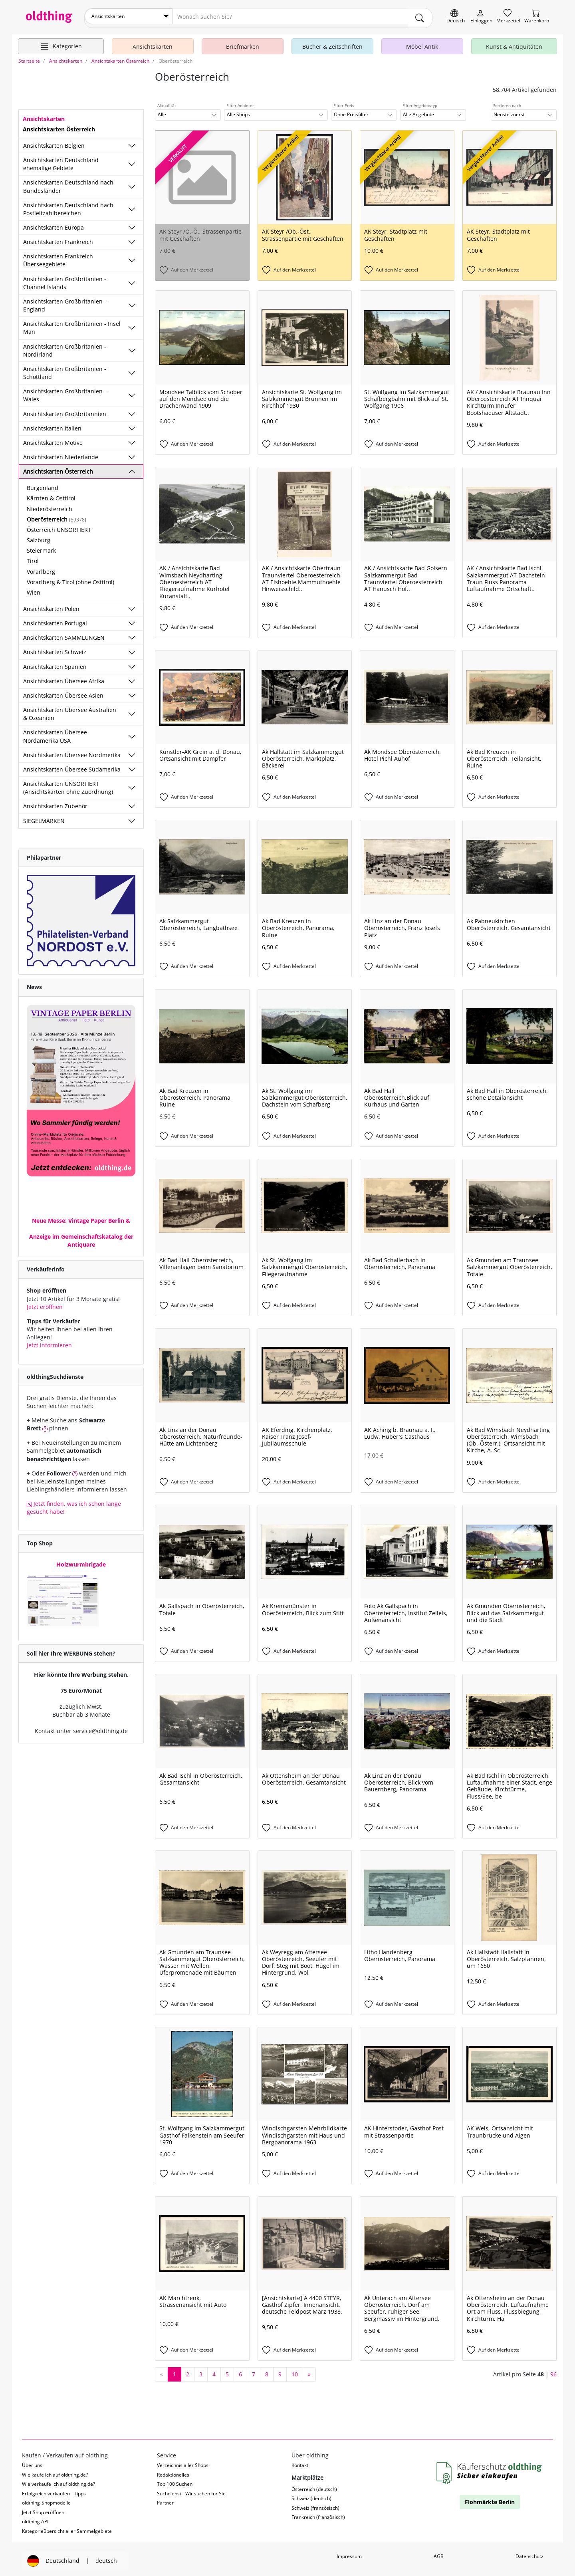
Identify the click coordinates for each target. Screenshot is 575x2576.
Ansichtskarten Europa (53, 224)
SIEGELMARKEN (44, 817)
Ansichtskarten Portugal (55, 620)
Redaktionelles (173, 2471)
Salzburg (38, 537)
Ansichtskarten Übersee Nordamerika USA (55, 733)
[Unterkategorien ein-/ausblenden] (132, 142)
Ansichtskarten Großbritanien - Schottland (64, 369)
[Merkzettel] (508, 16)
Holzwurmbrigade (81, 1561)
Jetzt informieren (49, 1342)
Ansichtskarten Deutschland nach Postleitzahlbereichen (68, 206)
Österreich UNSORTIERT (59, 526)
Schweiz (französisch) (315, 2504)
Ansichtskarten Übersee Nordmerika (72, 752)
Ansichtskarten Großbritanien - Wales (64, 392)
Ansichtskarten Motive (53, 439)
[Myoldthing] (481, 16)
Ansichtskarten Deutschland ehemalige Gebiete (61, 161)
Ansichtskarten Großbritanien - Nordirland (64, 347)
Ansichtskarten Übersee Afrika (63, 678)
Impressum (349, 2553)
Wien (33, 589)
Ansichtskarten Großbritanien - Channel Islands (64, 279)
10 (294, 2371)
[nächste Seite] (309, 2371)
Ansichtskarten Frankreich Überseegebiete (58, 257)
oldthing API (35, 2518)
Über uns (32, 2462)
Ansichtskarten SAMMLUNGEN (64, 634)
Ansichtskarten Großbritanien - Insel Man (72, 324)
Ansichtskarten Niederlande (60, 454)
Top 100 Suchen (174, 2480)
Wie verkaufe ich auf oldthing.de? (58, 2480)
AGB (439, 2553)
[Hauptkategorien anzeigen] (61, 43)
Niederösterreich (49, 505)
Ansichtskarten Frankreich (58, 238)
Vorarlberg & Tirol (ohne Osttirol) (70, 579)
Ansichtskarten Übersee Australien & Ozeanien (69, 710)
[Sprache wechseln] (455, 16)
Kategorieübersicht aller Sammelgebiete (67, 2527)
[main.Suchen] (420, 16)
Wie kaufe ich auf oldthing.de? (55, 2471)
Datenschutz (529, 2553)
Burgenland (42, 484)
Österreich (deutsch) (314, 2486)
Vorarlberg (41, 568)
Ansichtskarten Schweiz (54, 648)
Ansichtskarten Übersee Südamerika (72, 766)
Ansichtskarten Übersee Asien (63, 692)
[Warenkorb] (536, 16)
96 (553, 2371)
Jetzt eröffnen (45, 1303)
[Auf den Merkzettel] (202, 267)
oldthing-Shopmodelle (46, 2499)
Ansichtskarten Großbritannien (64, 410)
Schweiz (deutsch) (311, 2495)
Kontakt (299, 2462)
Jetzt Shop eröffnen (43, 2509)
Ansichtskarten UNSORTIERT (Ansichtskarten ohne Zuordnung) (68, 784)
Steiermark (41, 547)
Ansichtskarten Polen (51, 605)
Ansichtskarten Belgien (54, 142)
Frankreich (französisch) (318, 2514)
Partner (165, 2499)
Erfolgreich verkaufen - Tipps (54, 2490)
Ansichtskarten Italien (52, 425)
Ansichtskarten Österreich (58, 468)
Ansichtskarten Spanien (55, 663)
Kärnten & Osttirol (51, 495)
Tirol (33, 557)
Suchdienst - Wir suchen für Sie (191, 2490)
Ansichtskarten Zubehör (55, 803)
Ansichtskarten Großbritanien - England (64, 302)
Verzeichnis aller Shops (182, 2462)
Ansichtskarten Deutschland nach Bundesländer (68, 183)
